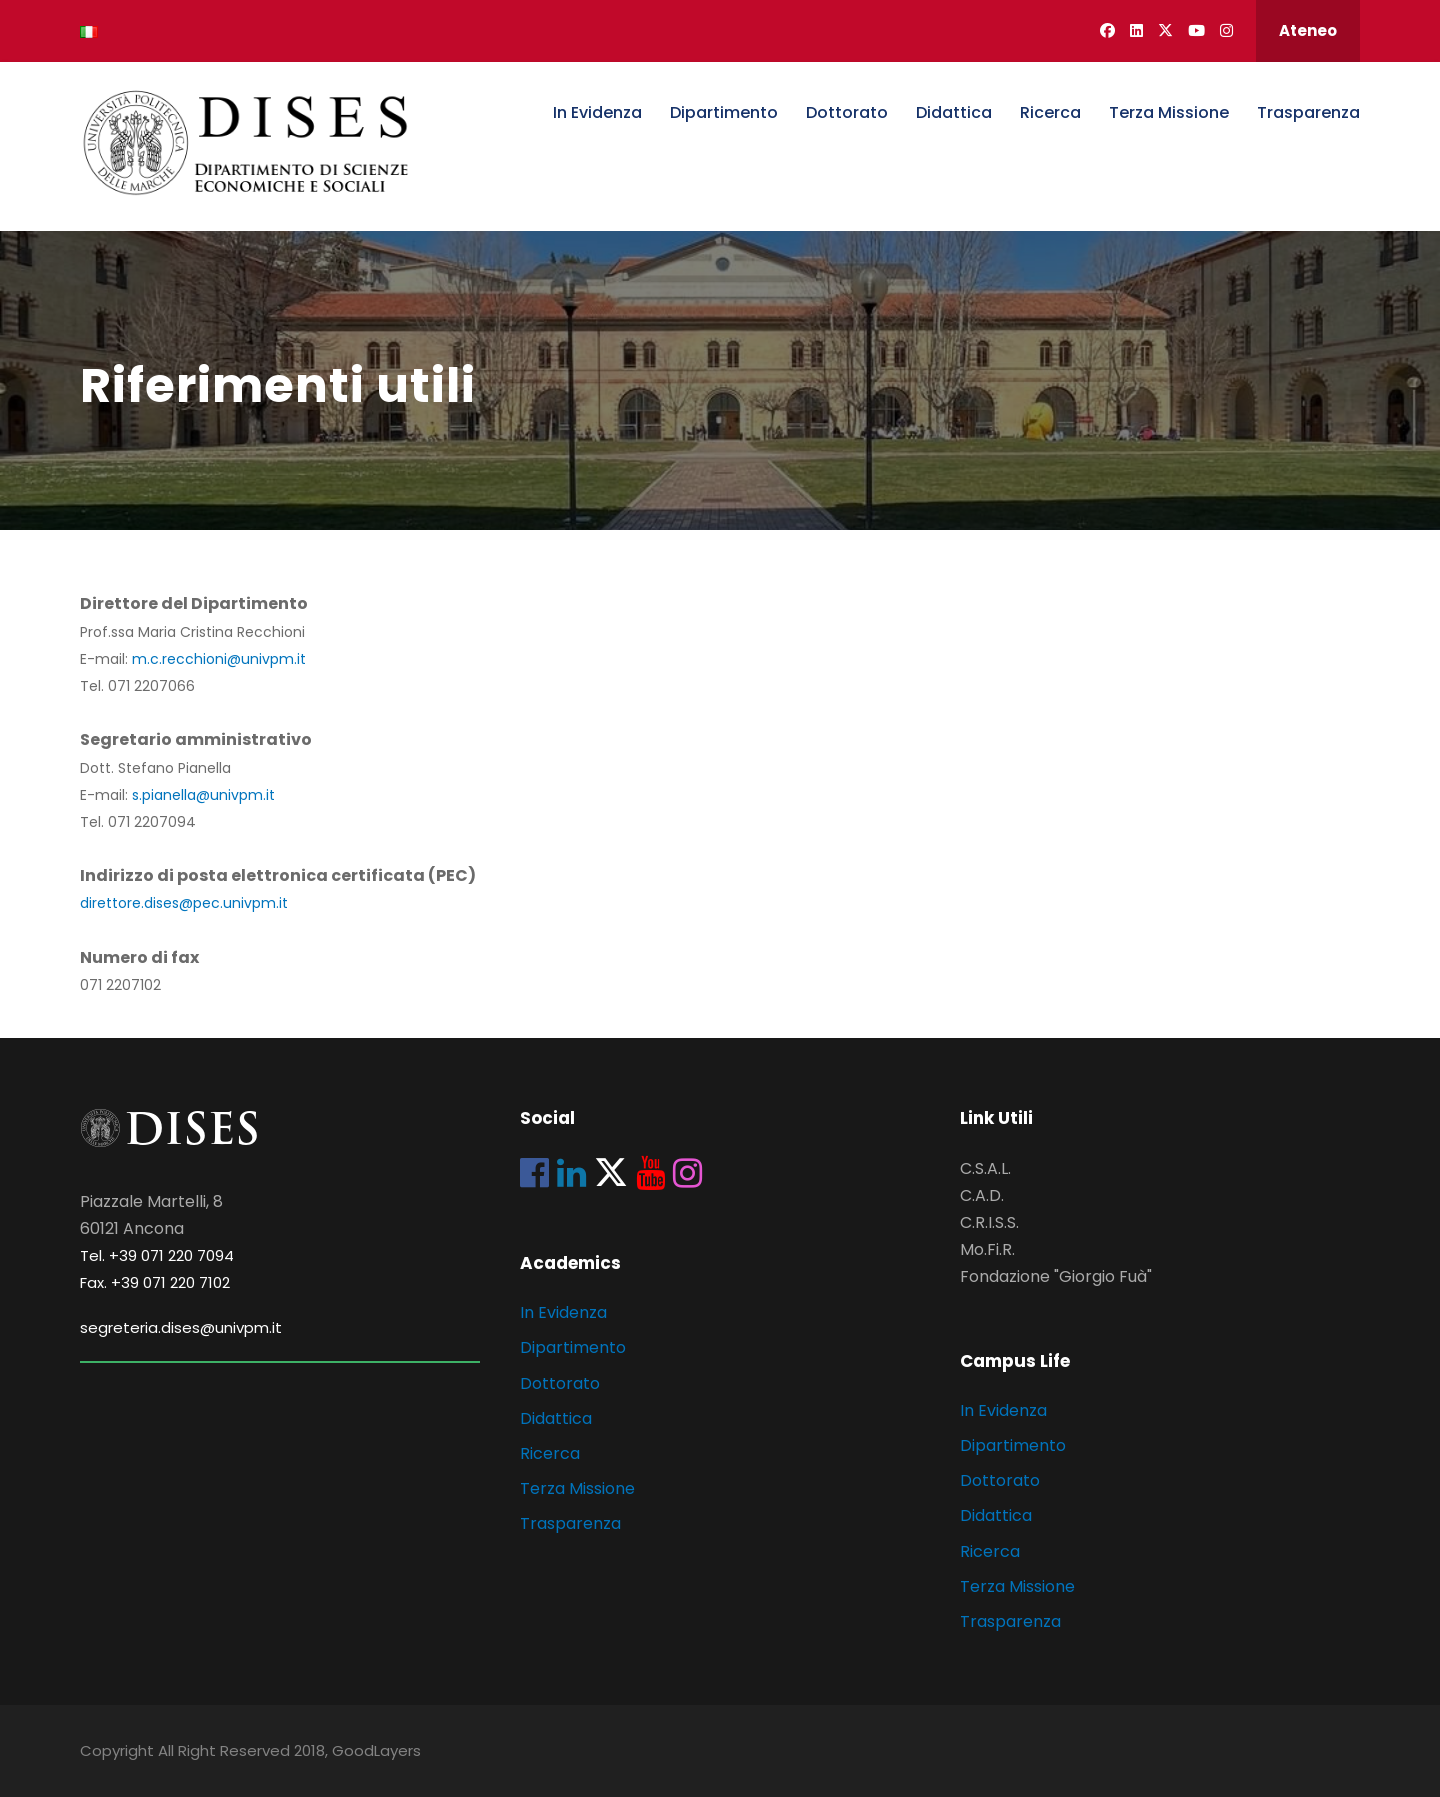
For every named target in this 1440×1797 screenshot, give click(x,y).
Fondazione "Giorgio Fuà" (1056, 1276)
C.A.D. (982, 1195)
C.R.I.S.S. (989, 1222)
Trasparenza (1308, 112)
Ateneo (1308, 30)
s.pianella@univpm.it (203, 795)
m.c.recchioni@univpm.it (219, 659)
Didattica (954, 112)
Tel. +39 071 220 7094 (157, 1255)
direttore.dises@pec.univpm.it (184, 903)
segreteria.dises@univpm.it (181, 1327)
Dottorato (847, 112)
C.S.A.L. (985, 1168)
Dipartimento (724, 112)
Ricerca (1050, 112)
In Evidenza (597, 112)
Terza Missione (1169, 112)
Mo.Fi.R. (987, 1249)
